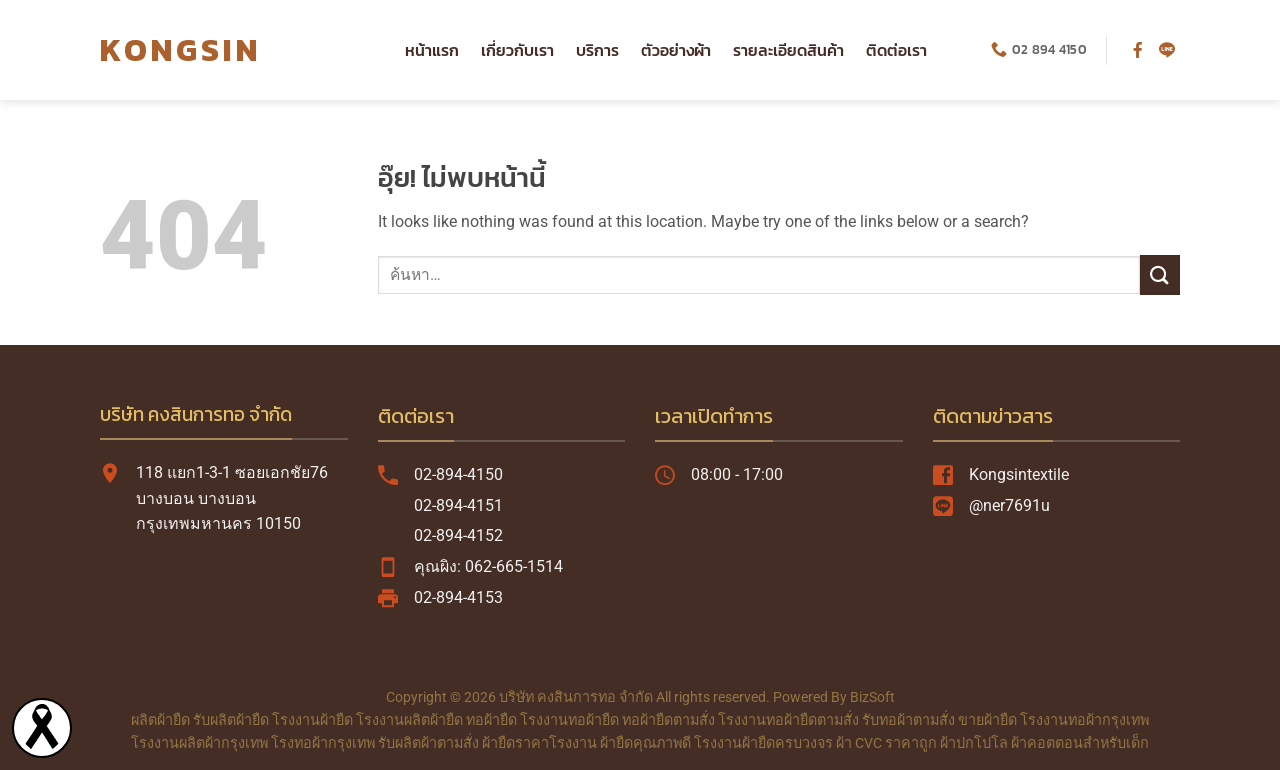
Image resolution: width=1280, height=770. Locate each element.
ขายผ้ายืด (987, 720)
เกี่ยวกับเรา (517, 50)
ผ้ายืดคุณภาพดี (645, 743)
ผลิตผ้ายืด (160, 720)
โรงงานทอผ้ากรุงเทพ (1084, 720)
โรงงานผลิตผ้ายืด (409, 720)
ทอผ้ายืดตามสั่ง (668, 720)
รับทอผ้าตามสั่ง (908, 720)
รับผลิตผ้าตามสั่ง (428, 743)
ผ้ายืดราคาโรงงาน (539, 743)
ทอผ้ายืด (491, 720)
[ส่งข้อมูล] (1160, 274)
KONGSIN (180, 50)
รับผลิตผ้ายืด (231, 720)
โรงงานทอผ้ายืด (569, 720)
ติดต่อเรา (896, 50)
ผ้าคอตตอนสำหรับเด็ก (1080, 743)
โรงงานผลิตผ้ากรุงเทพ (199, 743)
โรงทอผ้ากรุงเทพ (323, 743)
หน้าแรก (432, 50)
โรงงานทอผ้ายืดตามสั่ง (788, 720)
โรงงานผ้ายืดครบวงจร (763, 743)
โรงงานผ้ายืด (312, 720)
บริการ (597, 50)
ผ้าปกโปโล (974, 743)
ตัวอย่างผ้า (676, 50)
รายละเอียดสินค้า (788, 50)
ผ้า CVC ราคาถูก (886, 743)
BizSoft (872, 697)
